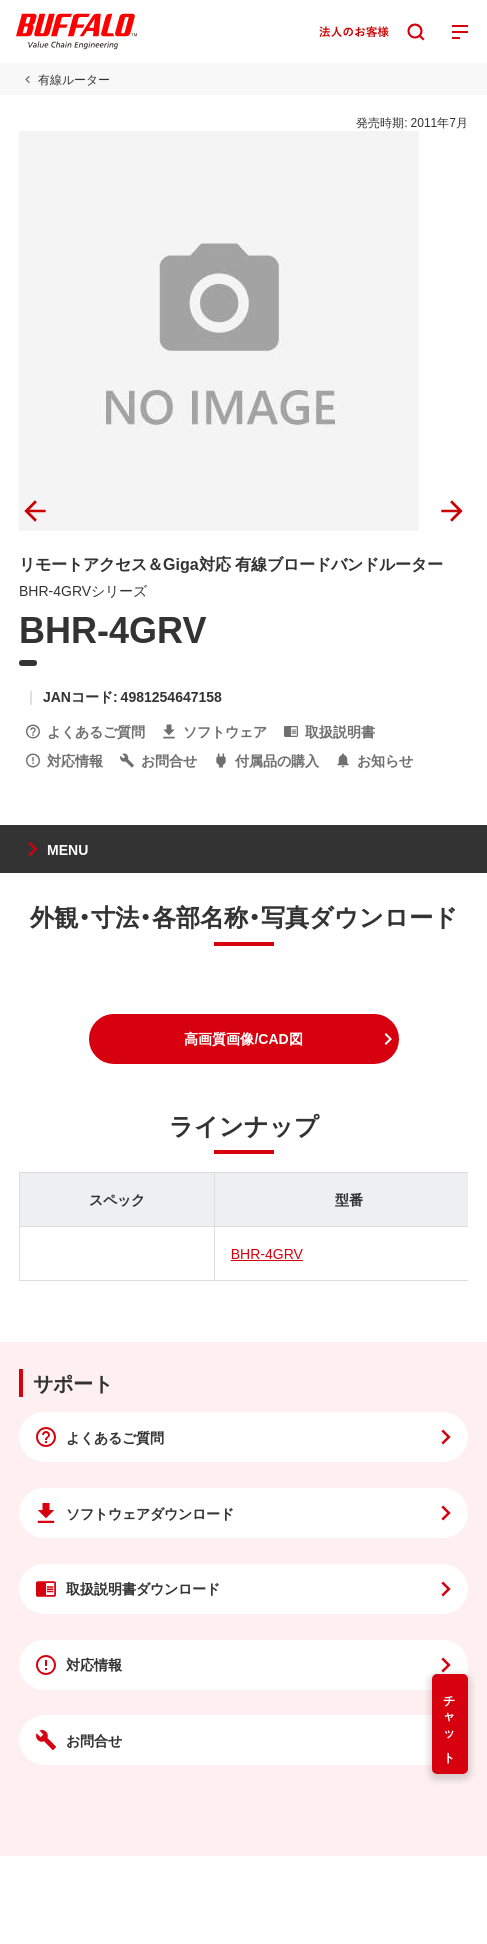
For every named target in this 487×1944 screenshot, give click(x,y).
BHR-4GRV (267, 1253)
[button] (244, 1039)
